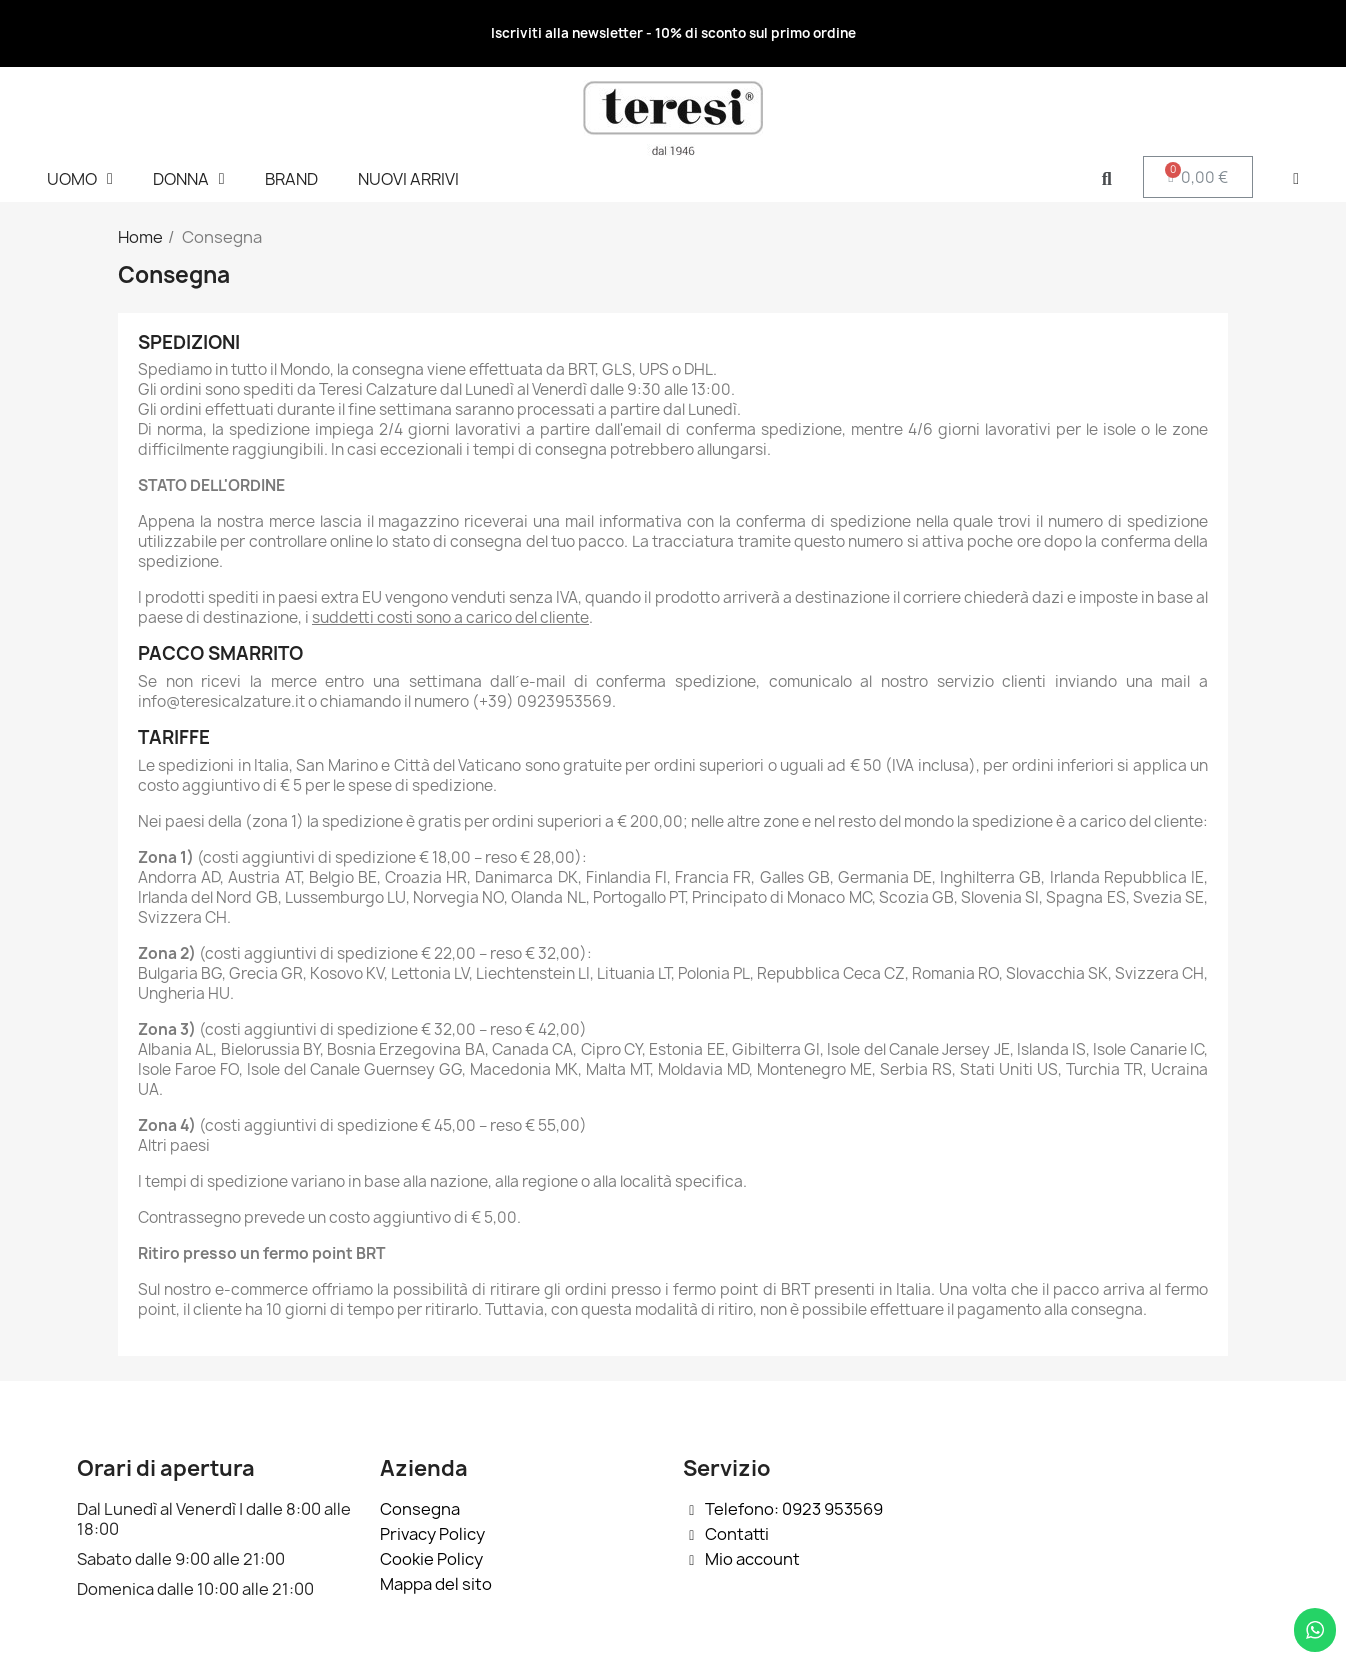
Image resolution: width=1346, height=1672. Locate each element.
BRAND (291, 179)
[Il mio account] (1296, 179)
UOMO (80, 179)
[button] (1106, 179)
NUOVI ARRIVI (408, 179)
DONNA (189, 179)
